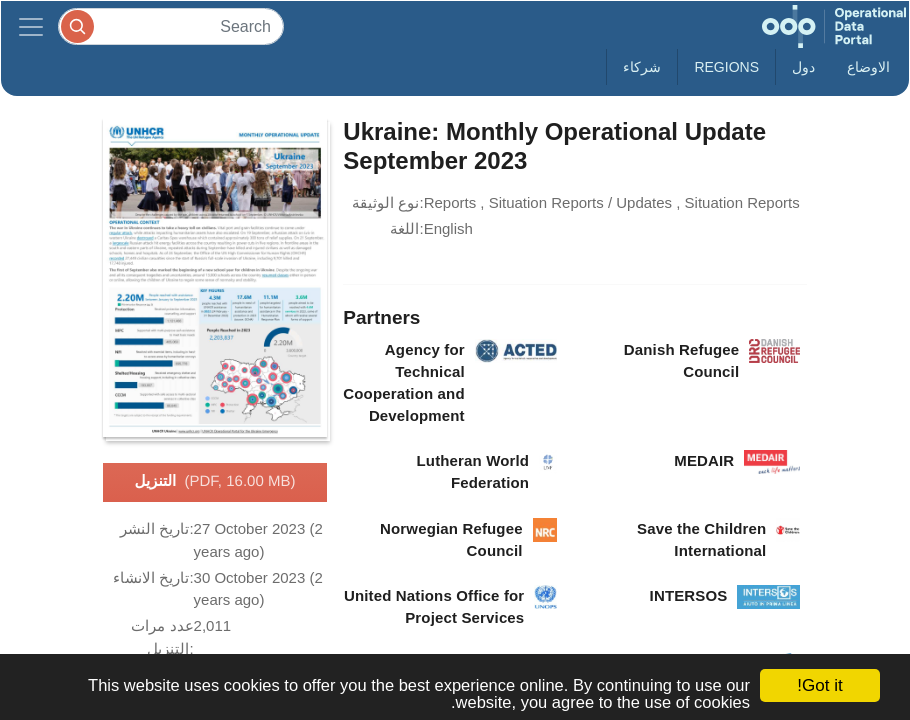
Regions (726, 67)
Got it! (819, 685)
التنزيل (215, 482)
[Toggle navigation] (31, 26)
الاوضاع (868, 67)
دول (803, 67)
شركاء (642, 67)
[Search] (171, 26)
